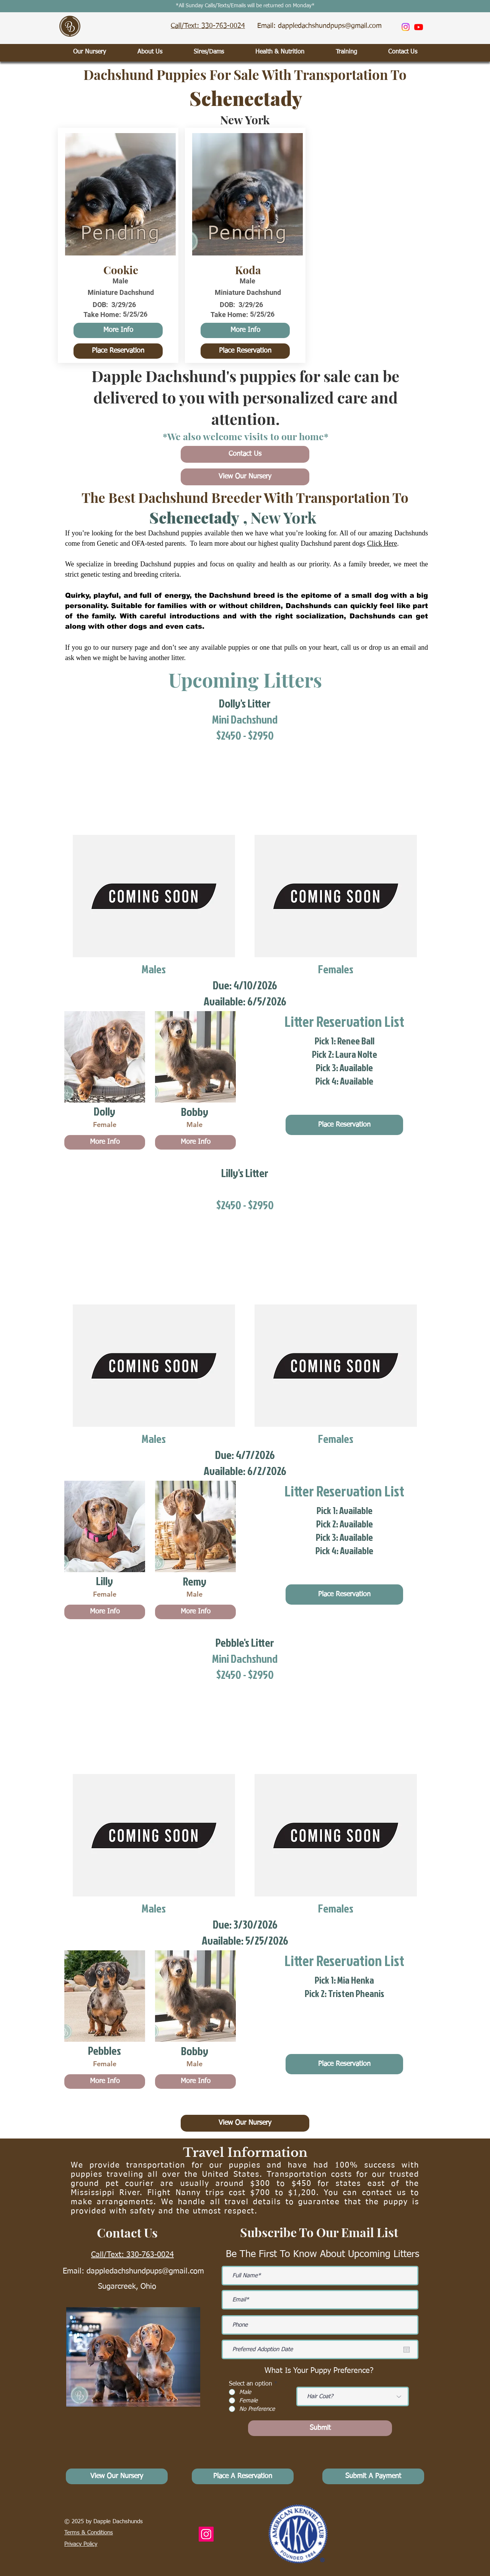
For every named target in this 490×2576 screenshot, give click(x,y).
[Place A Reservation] (243, 2476)
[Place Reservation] (118, 351)
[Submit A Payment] (373, 2476)
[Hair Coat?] (352, 2396)
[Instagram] (405, 27)
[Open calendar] (406, 2350)
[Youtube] (418, 27)
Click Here (382, 543)
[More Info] (118, 330)
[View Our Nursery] (245, 476)
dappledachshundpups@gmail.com (145, 2271)
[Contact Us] (245, 454)
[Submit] (320, 2428)
